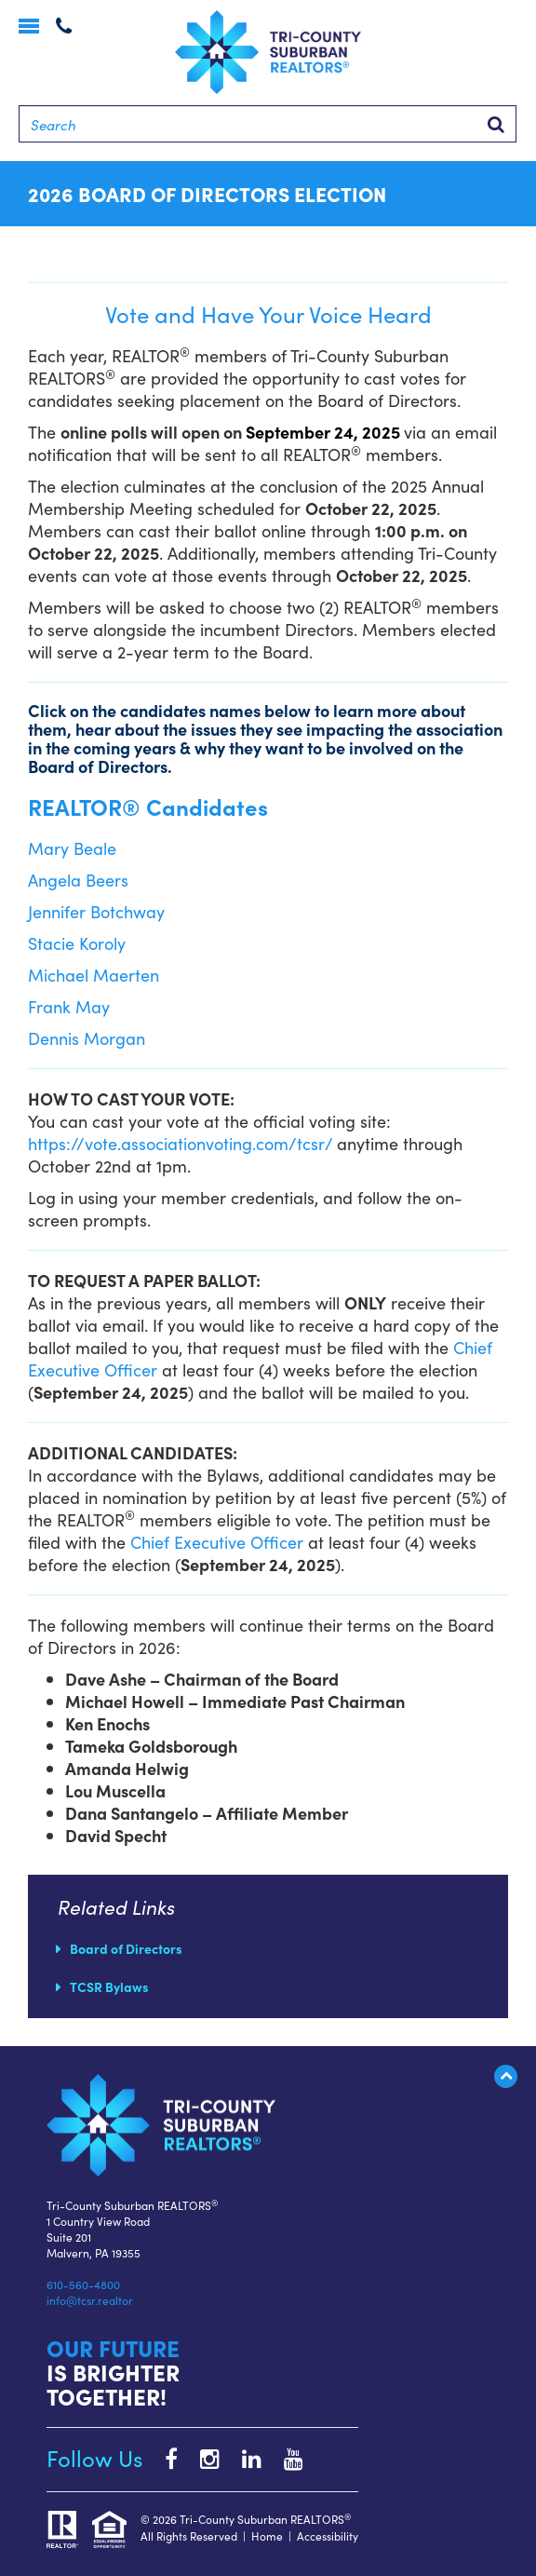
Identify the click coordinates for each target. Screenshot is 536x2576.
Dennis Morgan (86, 1038)
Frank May (69, 1006)
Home (267, 2535)
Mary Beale (72, 848)
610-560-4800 (83, 2284)
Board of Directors (126, 1948)
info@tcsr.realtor (90, 2300)
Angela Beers (78, 879)
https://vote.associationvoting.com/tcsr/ (180, 1143)
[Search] (267, 123)
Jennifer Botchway (96, 911)
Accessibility (327, 2535)
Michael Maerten (93, 974)
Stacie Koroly (77, 943)
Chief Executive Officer (216, 1541)
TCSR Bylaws (109, 1986)
